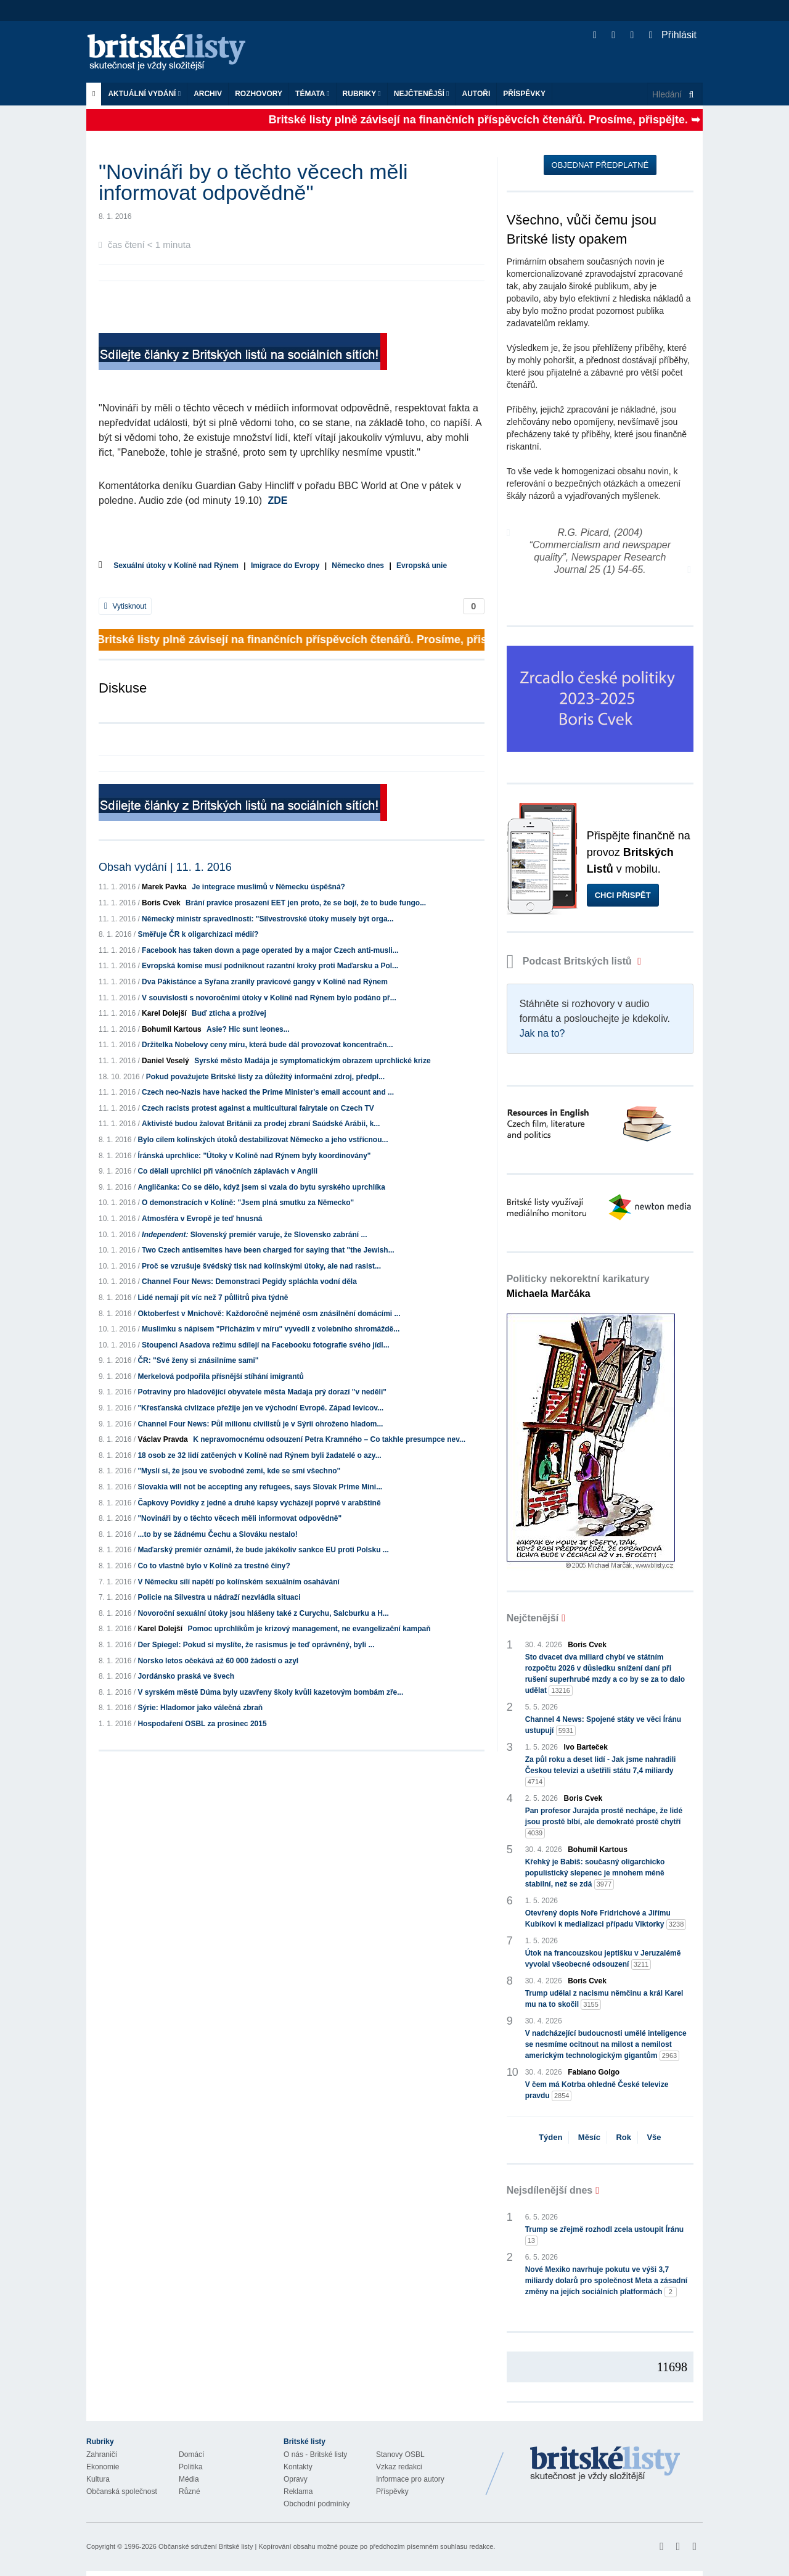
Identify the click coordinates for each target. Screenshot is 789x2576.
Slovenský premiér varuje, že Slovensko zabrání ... (254, 1234)
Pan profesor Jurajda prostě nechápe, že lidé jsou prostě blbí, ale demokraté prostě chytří (603, 1822)
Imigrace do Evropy (285, 565)
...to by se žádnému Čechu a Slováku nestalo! (217, 1534)
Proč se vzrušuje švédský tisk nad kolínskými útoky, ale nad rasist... (261, 1266)
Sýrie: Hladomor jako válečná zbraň (200, 1707)
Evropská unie (421, 565)
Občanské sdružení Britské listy (205, 2546)
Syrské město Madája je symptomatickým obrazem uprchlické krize (312, 1060)
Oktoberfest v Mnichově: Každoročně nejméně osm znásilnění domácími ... (268, 1313)
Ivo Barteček (586, 1747)
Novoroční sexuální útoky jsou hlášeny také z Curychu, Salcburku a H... (262, 1613)
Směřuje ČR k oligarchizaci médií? (197, 934)
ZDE (278, 500)
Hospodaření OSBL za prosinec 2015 (201, 1723)
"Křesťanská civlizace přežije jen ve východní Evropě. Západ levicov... (260, 1408)
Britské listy (172, 52)
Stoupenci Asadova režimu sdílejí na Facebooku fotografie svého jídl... (266, 1345)
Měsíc (589, 2137)
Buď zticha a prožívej (229, 1013)
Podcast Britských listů (571, 961)
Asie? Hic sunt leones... (248, 1029)
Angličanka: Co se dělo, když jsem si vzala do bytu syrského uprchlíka (261, 1187)
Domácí (191, 2454)
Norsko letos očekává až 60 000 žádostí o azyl (217, 1660)
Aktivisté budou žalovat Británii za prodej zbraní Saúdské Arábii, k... (261, 1123)
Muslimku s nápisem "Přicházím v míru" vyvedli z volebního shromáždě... (270, 1329)
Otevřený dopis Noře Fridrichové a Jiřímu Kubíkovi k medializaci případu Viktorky (606, 1919)
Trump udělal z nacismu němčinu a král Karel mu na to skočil (604, 1999)
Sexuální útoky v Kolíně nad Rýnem (176, 565)
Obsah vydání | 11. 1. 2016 (165, 867)
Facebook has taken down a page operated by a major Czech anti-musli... (270, 950)
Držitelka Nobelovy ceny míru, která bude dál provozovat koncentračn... (267, 1044)
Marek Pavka (164, 887)
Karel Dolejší (164, 1013)
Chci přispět (623, 895)
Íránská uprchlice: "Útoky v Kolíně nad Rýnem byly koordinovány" (253, 1155)
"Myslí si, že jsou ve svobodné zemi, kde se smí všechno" (238, 1471)
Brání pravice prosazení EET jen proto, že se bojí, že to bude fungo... (306, 903)
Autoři (476, 93)
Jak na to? (542, 1033)
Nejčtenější (421, 93)
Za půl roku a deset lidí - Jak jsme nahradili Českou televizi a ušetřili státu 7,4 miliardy (600, 1771)
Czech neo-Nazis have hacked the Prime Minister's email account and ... (268, 1092)
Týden (550, 2137)
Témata (312, 93)
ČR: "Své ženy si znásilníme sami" (197, 1360)
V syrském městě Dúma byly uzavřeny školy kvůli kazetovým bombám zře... (270, 1692)
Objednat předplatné (600, 165)
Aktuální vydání (144, 93)
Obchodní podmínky (317, 2504)
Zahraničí (101, 2454)
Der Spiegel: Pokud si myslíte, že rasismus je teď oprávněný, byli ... (255, 1644)
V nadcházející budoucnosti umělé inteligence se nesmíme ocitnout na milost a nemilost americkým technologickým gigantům (606, 2045)
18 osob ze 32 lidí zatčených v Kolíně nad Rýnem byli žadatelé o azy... (259, 1455)
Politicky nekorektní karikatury (578, 1286)
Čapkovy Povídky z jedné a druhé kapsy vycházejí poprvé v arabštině (258, 1503)
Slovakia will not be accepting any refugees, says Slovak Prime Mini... (259, 1487)
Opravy (296, 2479)
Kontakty (298, 2467)
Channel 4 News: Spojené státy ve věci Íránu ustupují (603, 1725)
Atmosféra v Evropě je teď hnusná (202, 1218)
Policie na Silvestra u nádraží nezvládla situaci (218, 1597)
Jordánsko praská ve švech (185, 1676)
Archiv (208, 93)
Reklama (298, 2491)
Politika (191, 2467)
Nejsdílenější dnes (550, 2190)
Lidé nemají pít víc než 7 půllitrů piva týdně (212, 1297)
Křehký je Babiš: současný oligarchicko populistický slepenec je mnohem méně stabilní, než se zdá (595, 1874)
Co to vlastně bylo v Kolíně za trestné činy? (213, 1566)
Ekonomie (102, 2467)
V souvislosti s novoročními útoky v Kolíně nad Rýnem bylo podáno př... (269, 998)
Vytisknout (125, 606)
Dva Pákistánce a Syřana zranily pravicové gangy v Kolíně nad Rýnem (265, 981)
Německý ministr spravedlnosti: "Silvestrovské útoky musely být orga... (268, 919)
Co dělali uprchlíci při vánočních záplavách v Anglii (227, 1171)
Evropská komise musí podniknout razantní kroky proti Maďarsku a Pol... (270, 965)
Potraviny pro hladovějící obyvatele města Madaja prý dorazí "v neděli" (261, 1392)
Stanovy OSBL (400, 2454)
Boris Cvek (161, 903)
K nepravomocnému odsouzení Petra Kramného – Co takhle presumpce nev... (329, 1439)
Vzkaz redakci (399, 2467)
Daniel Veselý (165, 1060)
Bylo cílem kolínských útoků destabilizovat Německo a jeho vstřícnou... (262, 1139)
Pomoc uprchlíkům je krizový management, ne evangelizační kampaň (308, 1628)
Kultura (98, 2479)
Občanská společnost (121, 2491)
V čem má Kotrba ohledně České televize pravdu (597, 2090)
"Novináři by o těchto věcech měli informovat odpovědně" (239, 1518)
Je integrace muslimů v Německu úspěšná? (268, 887)
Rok (623, 2137)
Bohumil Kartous (172, 1029)
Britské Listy (605, 2464)
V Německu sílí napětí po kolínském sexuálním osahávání (238, 1582)
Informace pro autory (410, 2479)
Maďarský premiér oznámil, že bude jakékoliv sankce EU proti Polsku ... (262, 1549)
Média (189, 2479)
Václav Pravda (162, 1439)
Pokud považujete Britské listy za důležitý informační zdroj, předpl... (265, 1076)
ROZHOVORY (258, 93)
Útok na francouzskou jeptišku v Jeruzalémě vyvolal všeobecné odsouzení (603, 1959)
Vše (654, 2137)
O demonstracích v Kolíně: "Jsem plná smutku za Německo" (248, 1202)
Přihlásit (673, 35)
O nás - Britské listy (315, 2454)
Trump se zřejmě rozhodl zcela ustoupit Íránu (604, 2235)
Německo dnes (358, 565)
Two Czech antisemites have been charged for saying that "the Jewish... (268, 1250)
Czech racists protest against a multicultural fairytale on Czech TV (258, 1108)
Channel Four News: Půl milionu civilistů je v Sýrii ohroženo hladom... (260, 1424)
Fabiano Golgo (593, 2072)
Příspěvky (524, 93)
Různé (189, 2491)
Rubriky (362, 93)
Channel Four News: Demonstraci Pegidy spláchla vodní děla (249, 1281)
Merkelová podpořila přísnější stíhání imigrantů (220, 1376)
